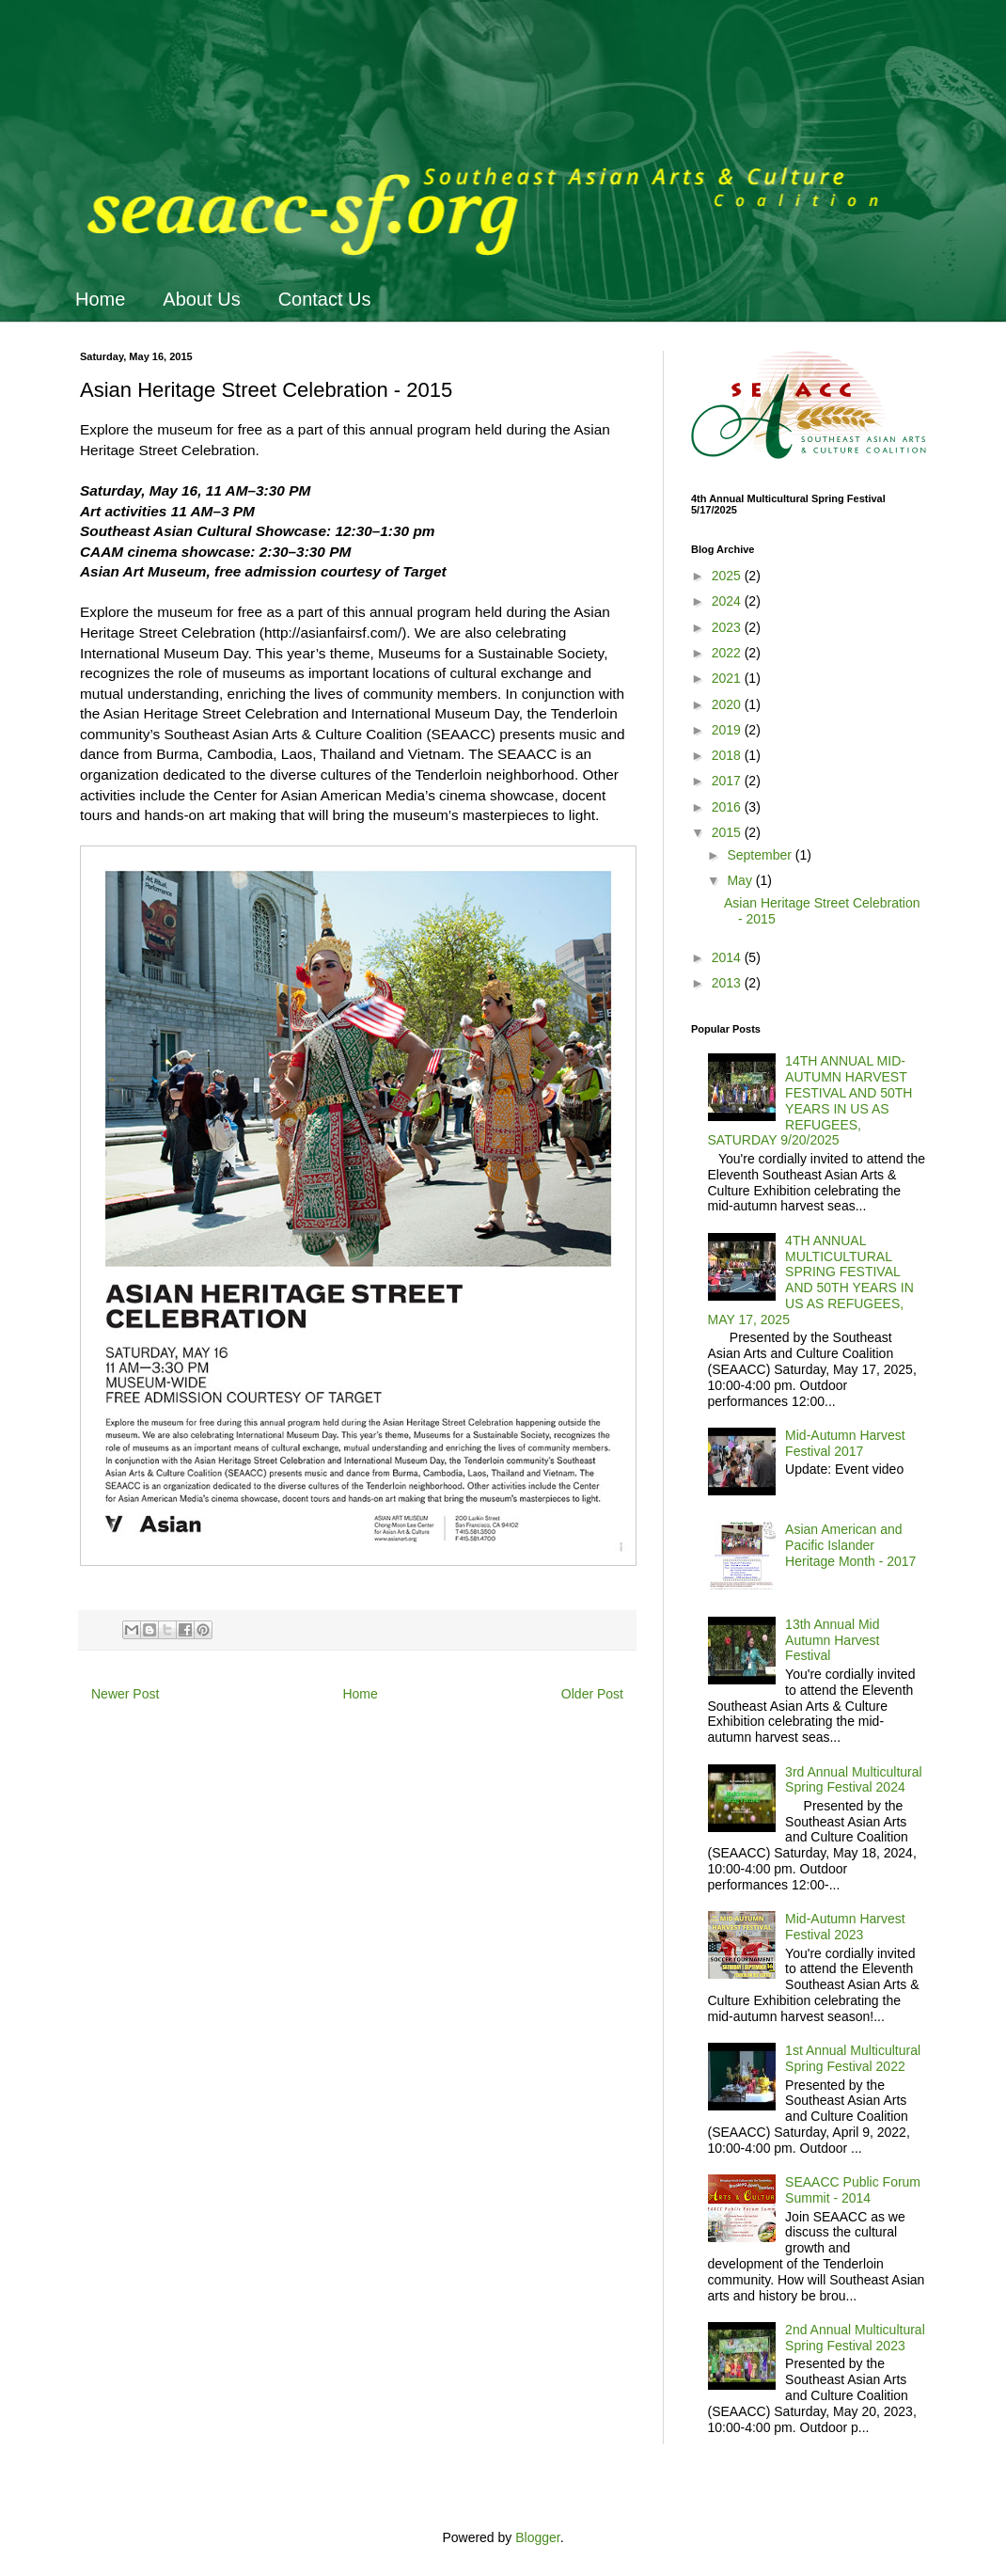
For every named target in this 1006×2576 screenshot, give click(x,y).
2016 (728, 806)
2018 (728, 755)
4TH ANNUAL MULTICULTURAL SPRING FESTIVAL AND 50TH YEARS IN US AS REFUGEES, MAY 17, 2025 (811, 1280)
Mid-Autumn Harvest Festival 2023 (845, 1926)
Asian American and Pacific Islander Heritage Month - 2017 (850, 1545)
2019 (728, 729)
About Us (201, 299)
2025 (728, 575)
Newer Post (125, 1693)
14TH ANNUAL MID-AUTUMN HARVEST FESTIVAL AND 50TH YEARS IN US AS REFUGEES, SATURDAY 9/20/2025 (810, 1100)
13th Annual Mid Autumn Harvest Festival (832, 1640)
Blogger (537, 2537)
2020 (728, 704)
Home (100, 299)
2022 (728, 652)
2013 (728, 982)
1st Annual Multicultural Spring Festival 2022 (852, 2058)
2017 (728, 780)
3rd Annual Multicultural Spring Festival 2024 (853, 1779)
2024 (728, 600)
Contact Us (324, 299)
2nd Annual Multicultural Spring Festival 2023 (855, 2337)
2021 (728, 678)
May (741, 880)
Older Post (592, 1693)
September (760, 854)
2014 (728, 957)
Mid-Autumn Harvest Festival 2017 (845, 1443)
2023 (728, 627)
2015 (728, 832)
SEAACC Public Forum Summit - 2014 (852, 2189)
